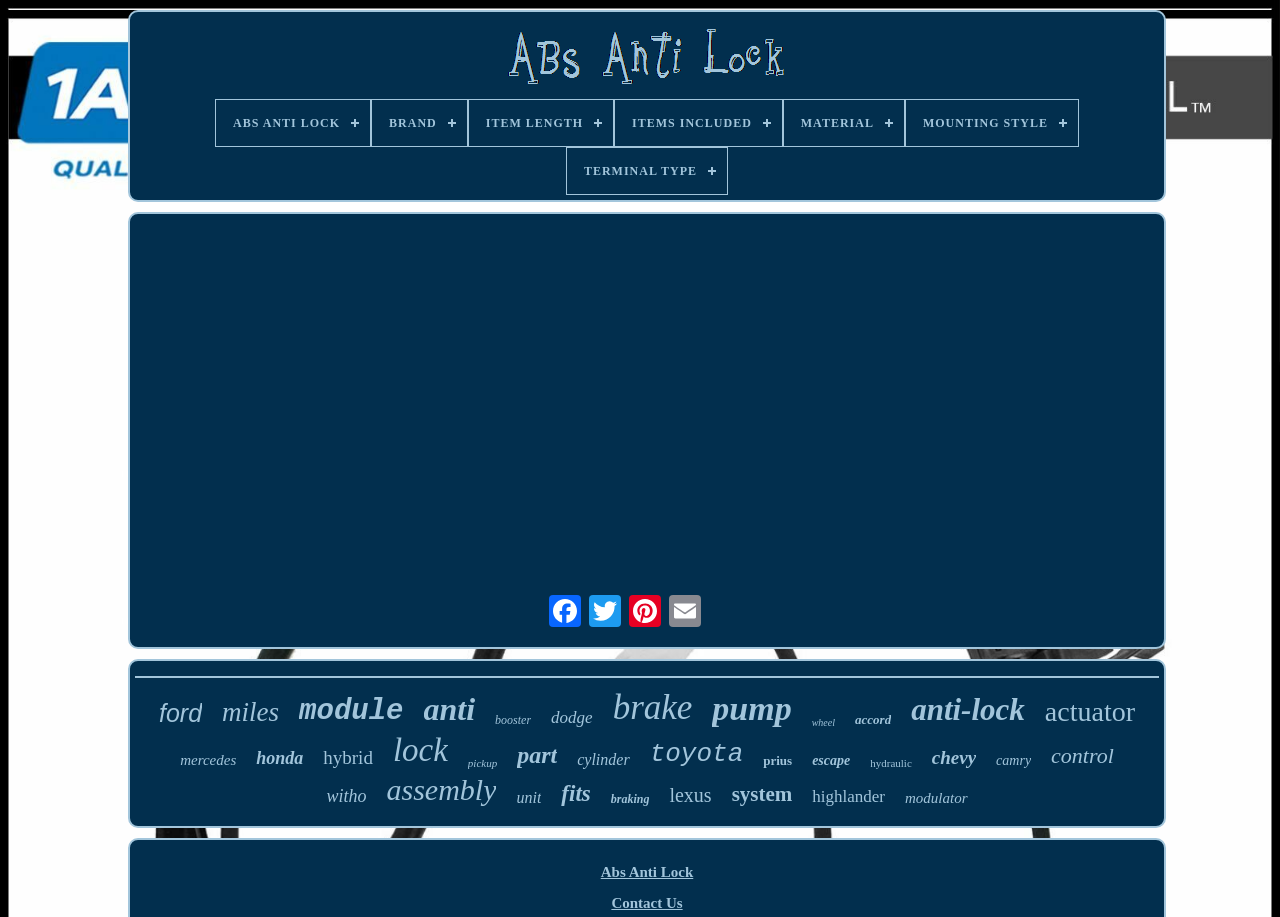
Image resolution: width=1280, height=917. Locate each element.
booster (513, 720)
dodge (572, 717)
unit (528, 797)
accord (873, 719)
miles (250, 712)
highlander (848, 796)
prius (777, 760)
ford (180, 713)
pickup (482, 763)
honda (279, 758)
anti (450, 709)
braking (630, 799)
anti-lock (968, 709)
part (537, 755)
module (351, 711)
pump (751, 708)
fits (575, 793)
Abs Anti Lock (647, 872)
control (1082, 755)
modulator (936, 798)
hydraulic (891, 763)
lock (420, 750)
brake (653, 707)
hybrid (348, 757)
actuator (1090, 711)
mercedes (208, 760)
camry (1013, 760)
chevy (954, 757)
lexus (690, 795)
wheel (823, 722)
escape (831, 760)
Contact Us (646, 903)
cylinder (603, 759)
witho (346, 796)
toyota (697, 754)
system (762, 794)
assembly (441, 789)
